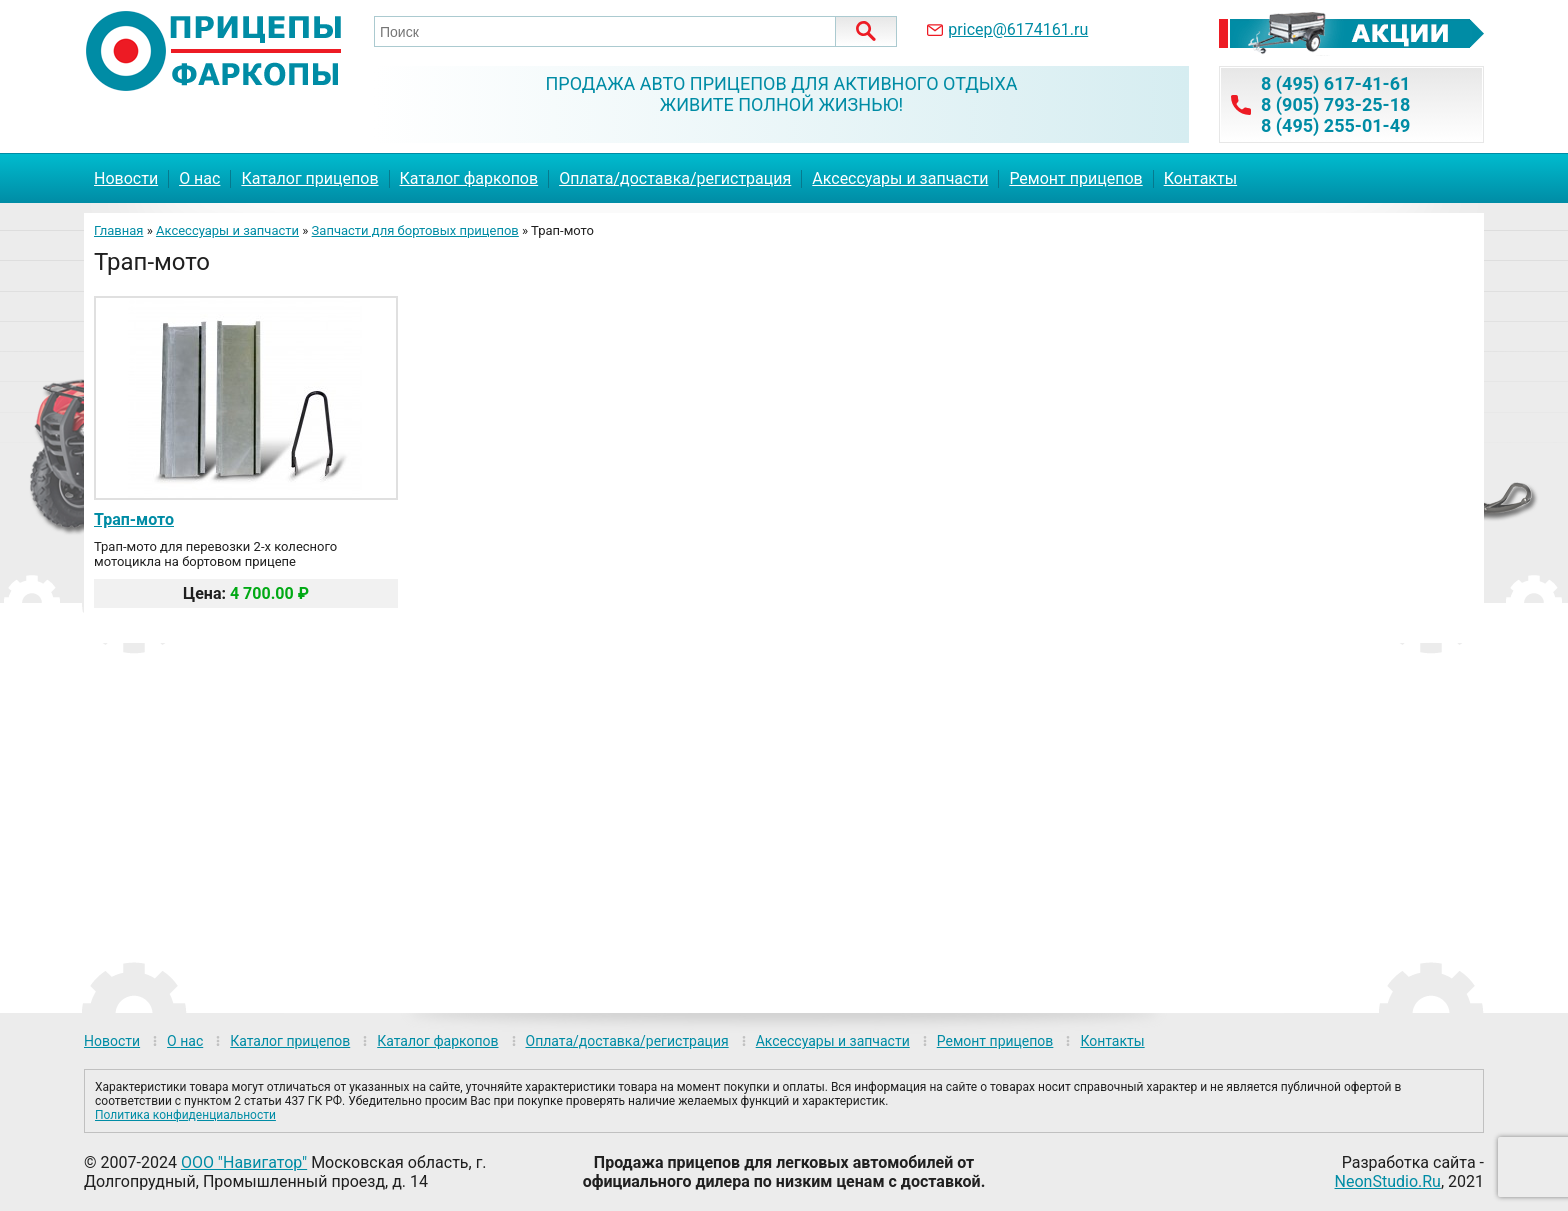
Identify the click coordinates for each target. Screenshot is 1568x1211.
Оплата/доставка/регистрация (675, 178)
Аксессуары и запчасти (900, 178)
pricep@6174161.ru (1018, 29)
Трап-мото (134, 519)
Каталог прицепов (309, 178)
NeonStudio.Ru (1388, 1181)
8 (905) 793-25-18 (1335, 104)
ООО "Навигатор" (244, 1162)
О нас (199, 178)
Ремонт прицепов (1075, 178)
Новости (126, 178)
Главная (118, 230)
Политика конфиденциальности (185, 1115)
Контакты (1200, 178)
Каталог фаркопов (469, 178)
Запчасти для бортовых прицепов (415, 230)
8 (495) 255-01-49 (1335, 125)
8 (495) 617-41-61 (1335, 83)
